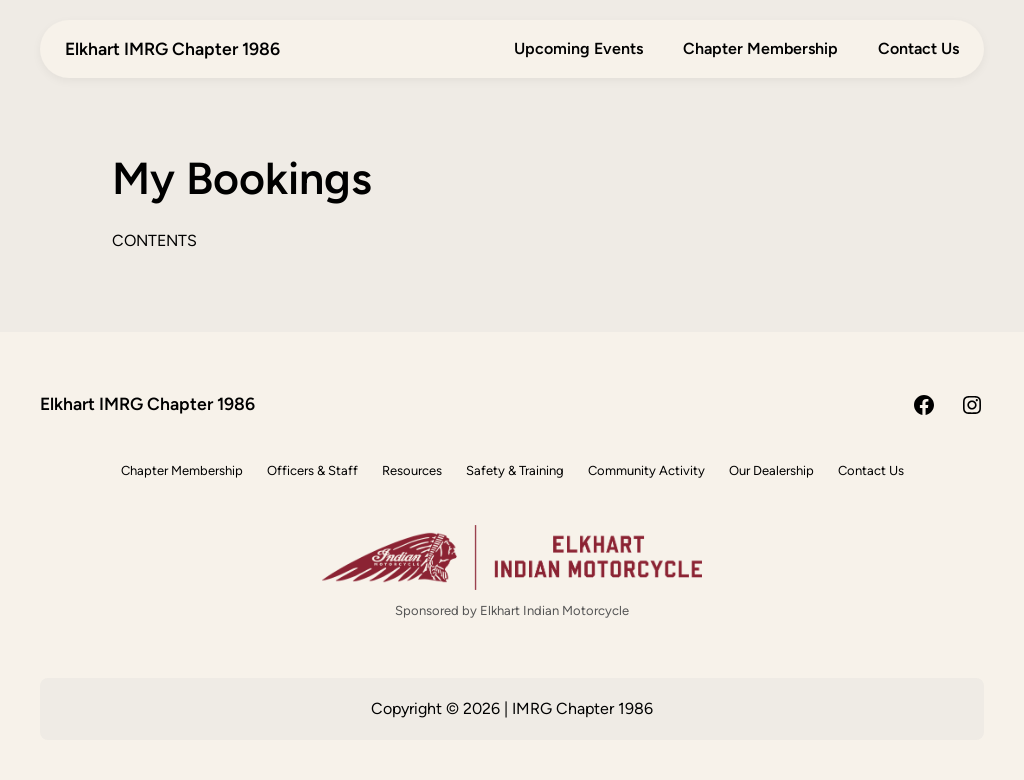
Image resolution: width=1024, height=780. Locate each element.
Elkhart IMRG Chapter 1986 (172, 48)
